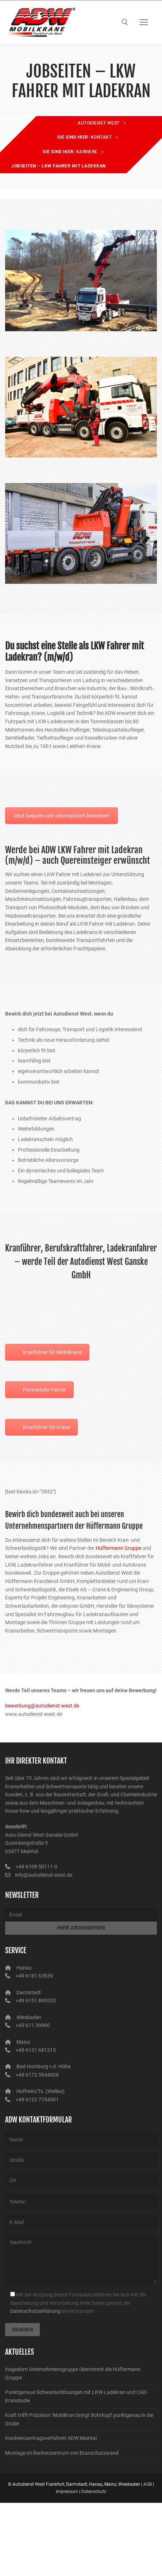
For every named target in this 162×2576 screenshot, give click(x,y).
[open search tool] (125, 22)
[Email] (81, 1914)
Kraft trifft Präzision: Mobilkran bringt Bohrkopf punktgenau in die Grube (79, 2419)
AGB (147, 2484)
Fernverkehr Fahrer (44, 1390)
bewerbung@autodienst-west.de (42, 1706)
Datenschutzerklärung (35, 2311)
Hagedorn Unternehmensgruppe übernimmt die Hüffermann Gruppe (72, 2373)
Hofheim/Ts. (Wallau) (40, 2091)
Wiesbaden (28, 2017)
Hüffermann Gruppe (118, 1548)
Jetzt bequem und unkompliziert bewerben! (61, 816)
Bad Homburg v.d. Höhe (43, 2066)
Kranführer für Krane (46, 1427)
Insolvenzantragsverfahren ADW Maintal (51, 2438)
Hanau (24, 1968)
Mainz (23, 2042)
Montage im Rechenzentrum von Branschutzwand (62, 2453)
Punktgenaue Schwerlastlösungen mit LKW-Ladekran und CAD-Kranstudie (76, 2396)
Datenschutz (93, 2491)
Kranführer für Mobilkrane (52, 1352)
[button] (13, 2563)
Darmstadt (28, 1992)
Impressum (67, 2491)
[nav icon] (143, 22)
